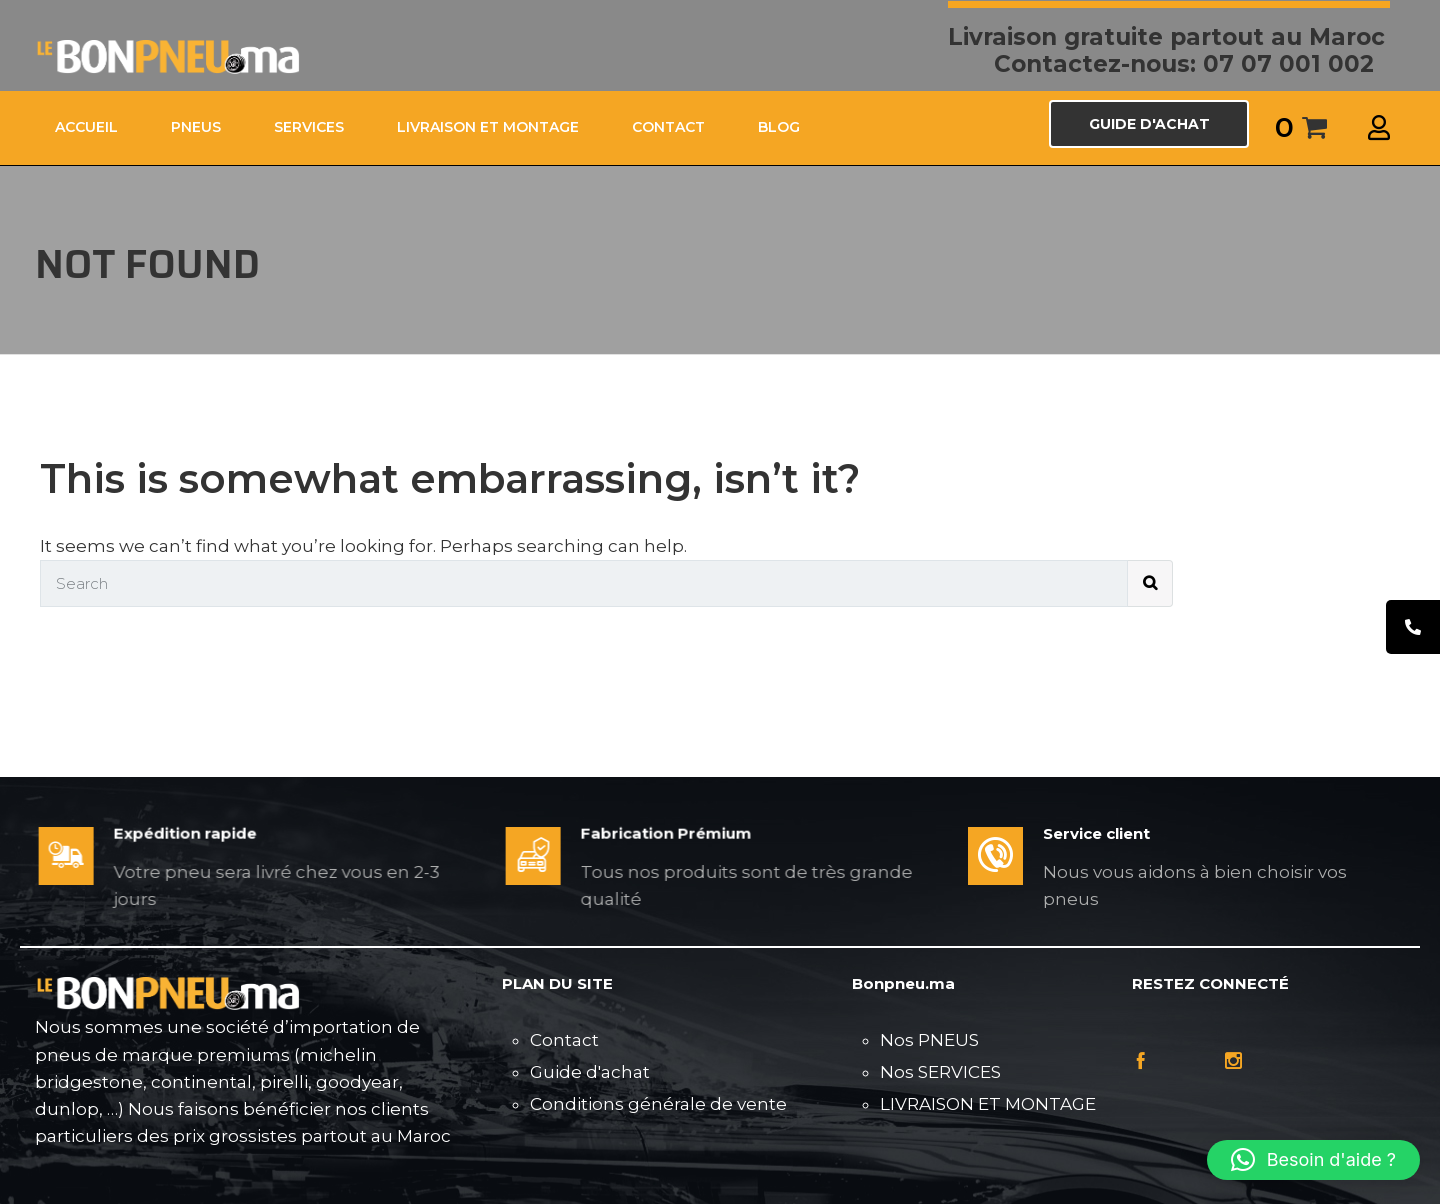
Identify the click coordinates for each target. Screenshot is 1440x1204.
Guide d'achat (590, 1072)
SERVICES (309, 127)
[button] (1313, 1160)
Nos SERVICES (940, 1072)
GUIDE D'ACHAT (1149, 124)
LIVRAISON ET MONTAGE (488, 127)
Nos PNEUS (929, 1040)
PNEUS (196, 127)
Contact (564, 1040)
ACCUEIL (86, 127)
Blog (779, 127)
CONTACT (668, 127)
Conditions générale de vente (658, 1104)
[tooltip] (1413, 627)
